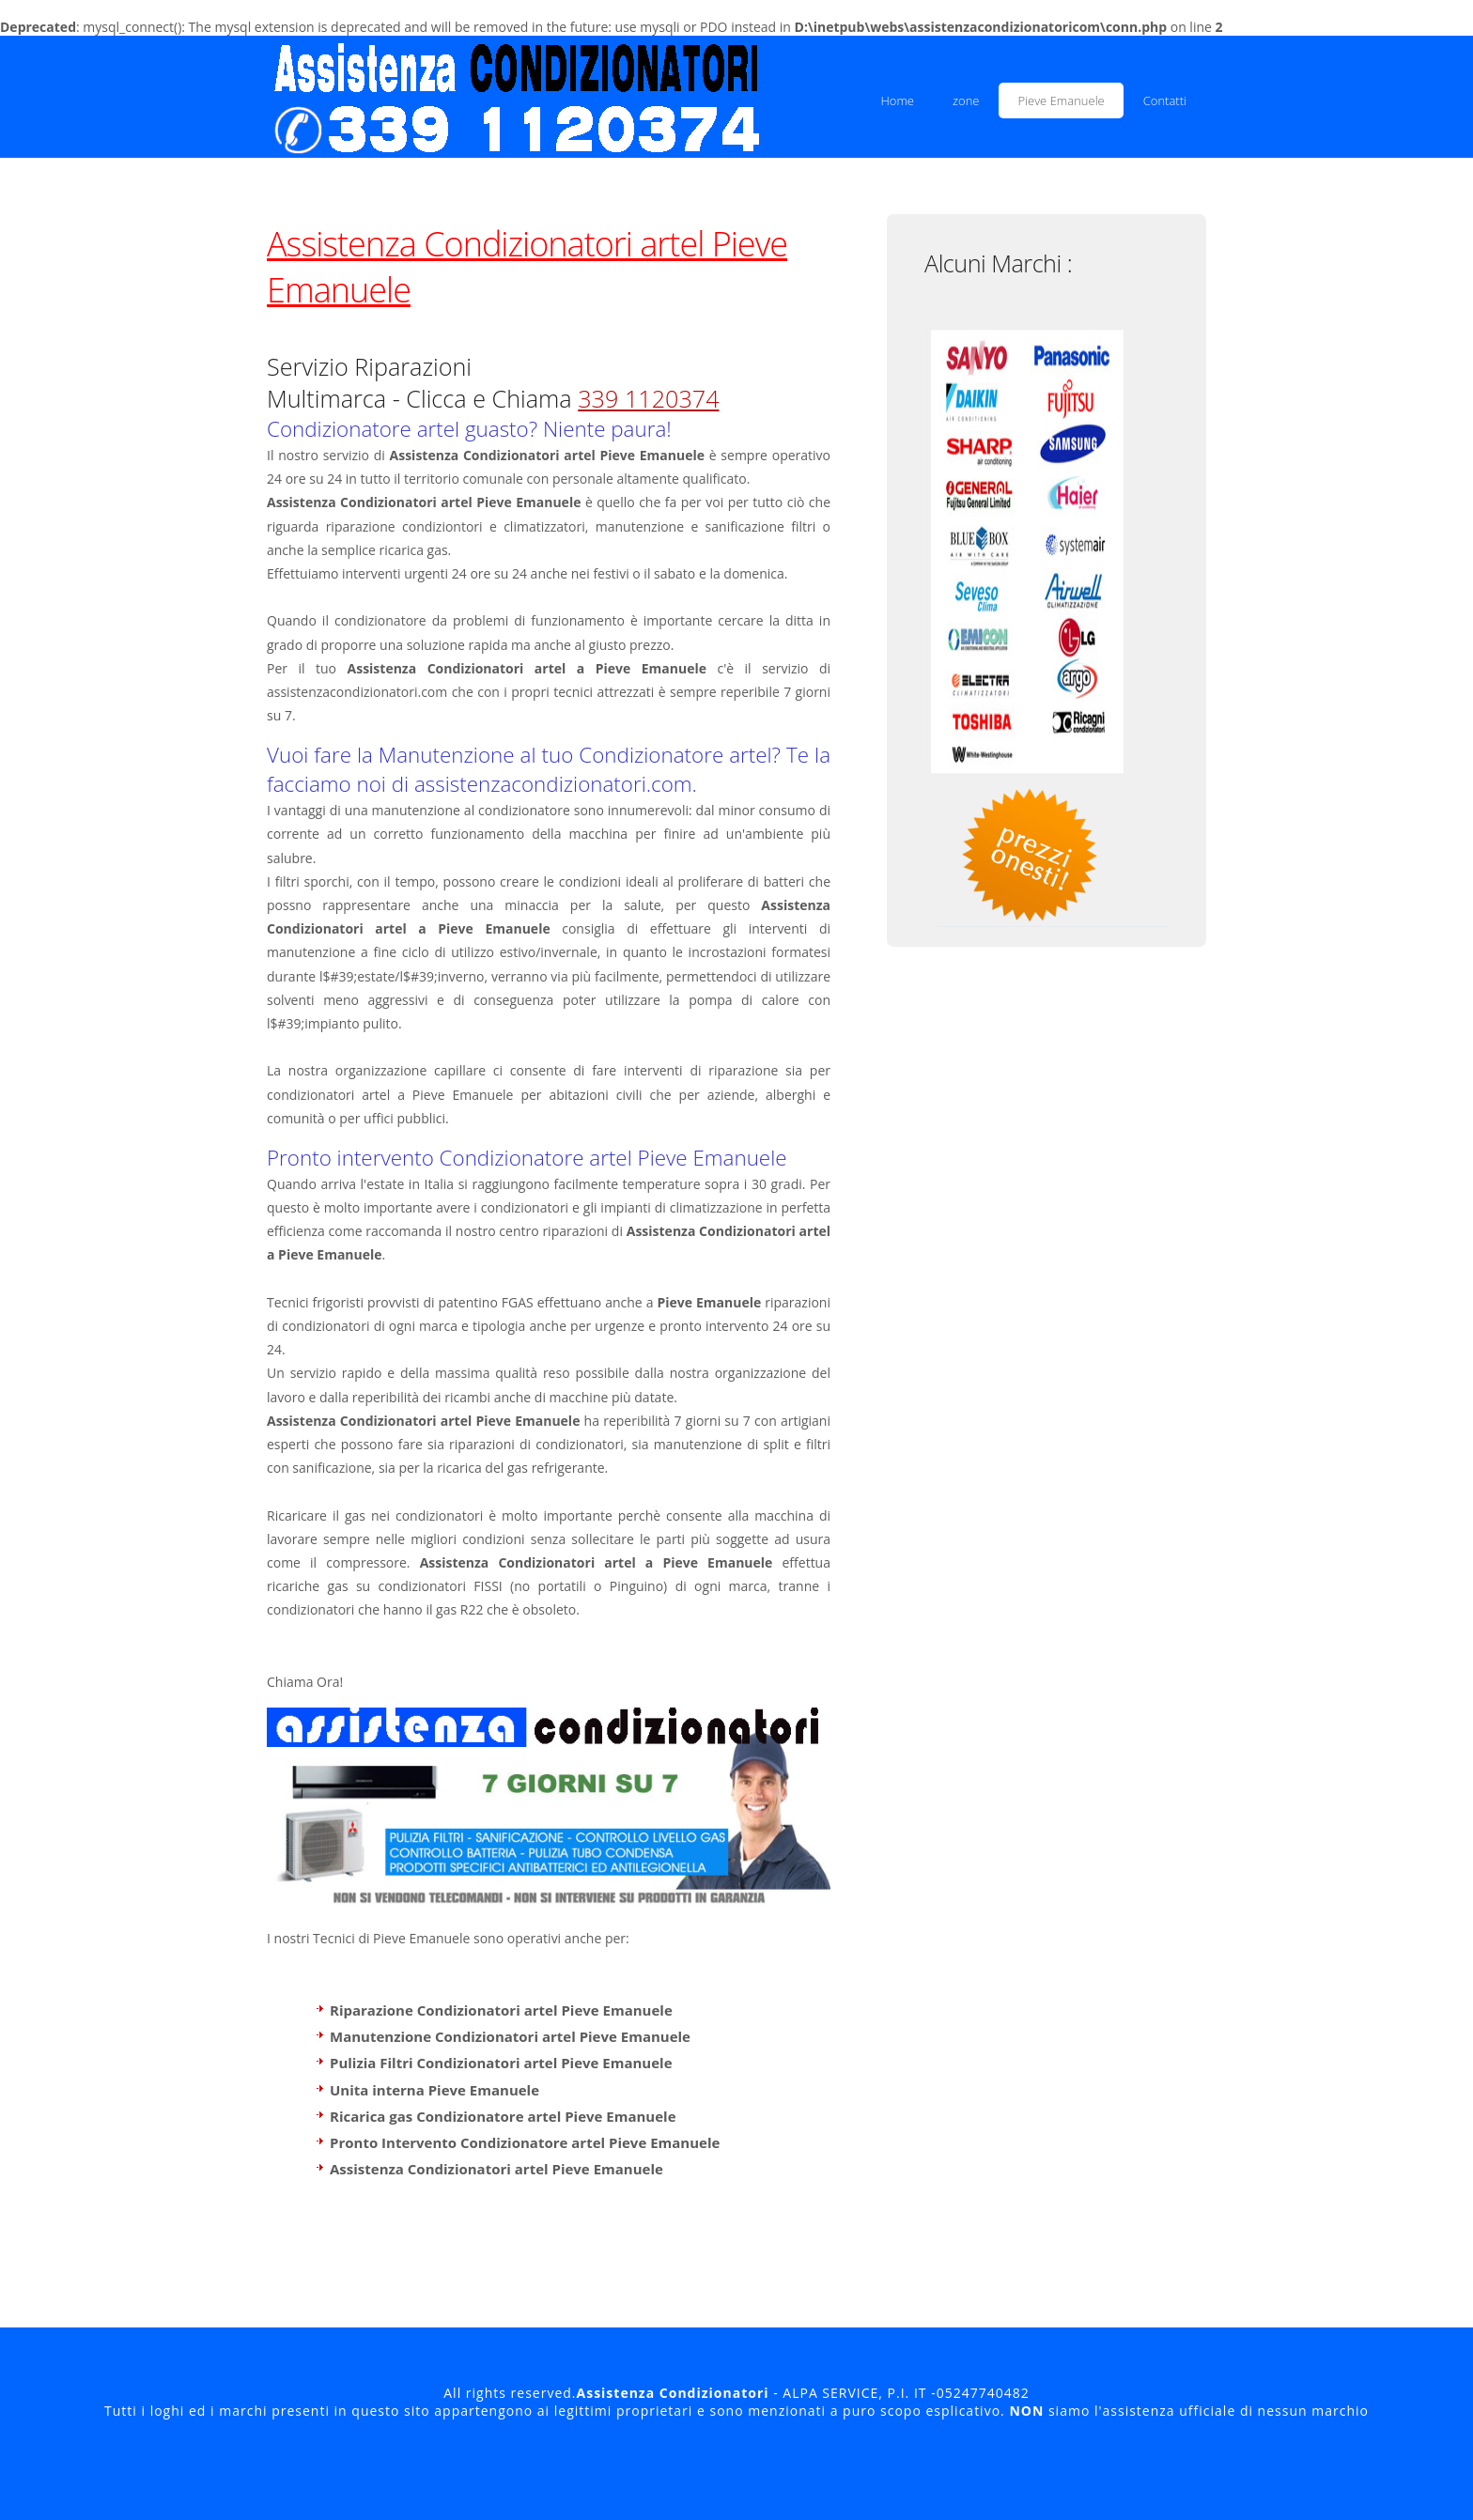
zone (966, 100)
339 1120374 (648, 398)
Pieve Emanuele (1060, 100)
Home (897, 100)
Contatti (1164, 100)
